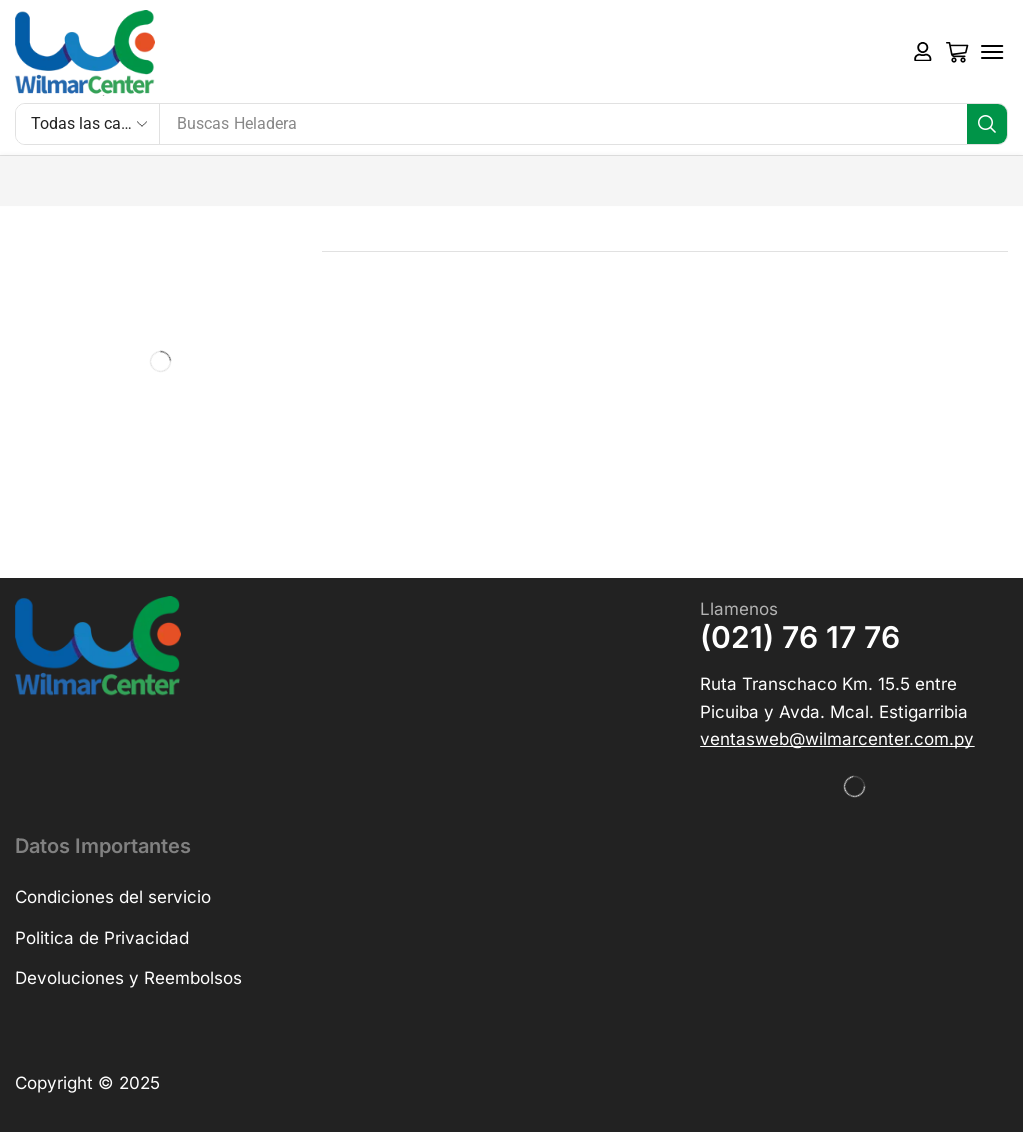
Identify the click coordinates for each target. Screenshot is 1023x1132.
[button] (923, 52)
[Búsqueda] (987, 124)
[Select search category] (88, 124)
